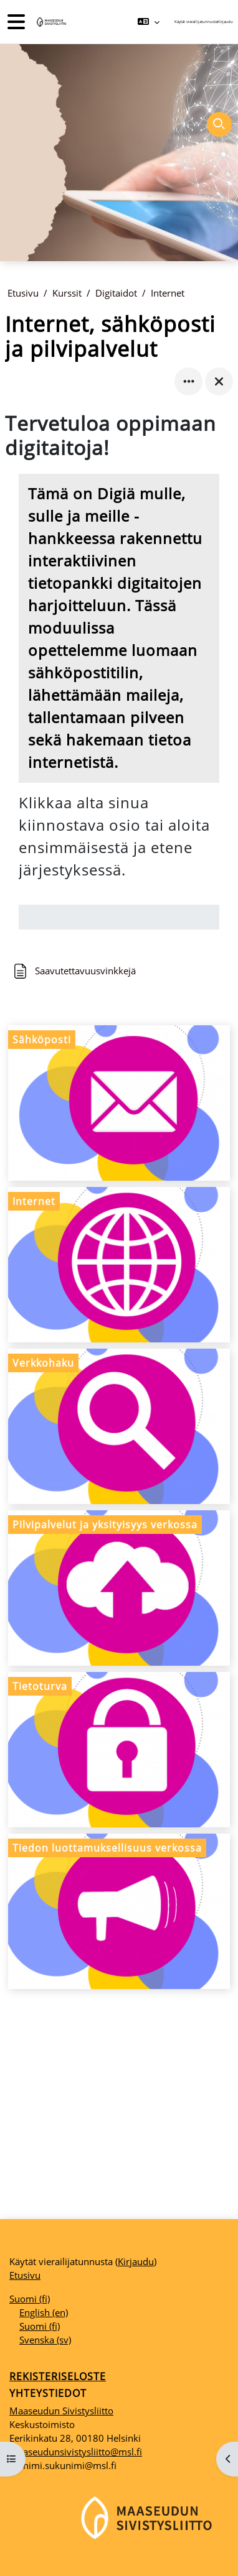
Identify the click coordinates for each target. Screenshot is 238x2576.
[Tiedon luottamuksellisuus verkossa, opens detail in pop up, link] (119, 1911)
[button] (149, 22)
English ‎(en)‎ (43, 2312)
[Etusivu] (50, 22)
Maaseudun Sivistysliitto (61, 2410)
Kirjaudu (225, 21)
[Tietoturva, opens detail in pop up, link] (119, 1749)
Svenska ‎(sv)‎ (45, 2340)
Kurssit (67, 293)
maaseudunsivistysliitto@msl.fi (75, 2451)
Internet (167, 293)
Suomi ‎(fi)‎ (29, 2298)
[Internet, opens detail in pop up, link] (119, 1264)
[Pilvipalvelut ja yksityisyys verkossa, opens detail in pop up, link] (119, 1588)
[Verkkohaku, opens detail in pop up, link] (119, 1426)
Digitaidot (116, 293)
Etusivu (23, 293)
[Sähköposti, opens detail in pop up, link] (119, 1103)
